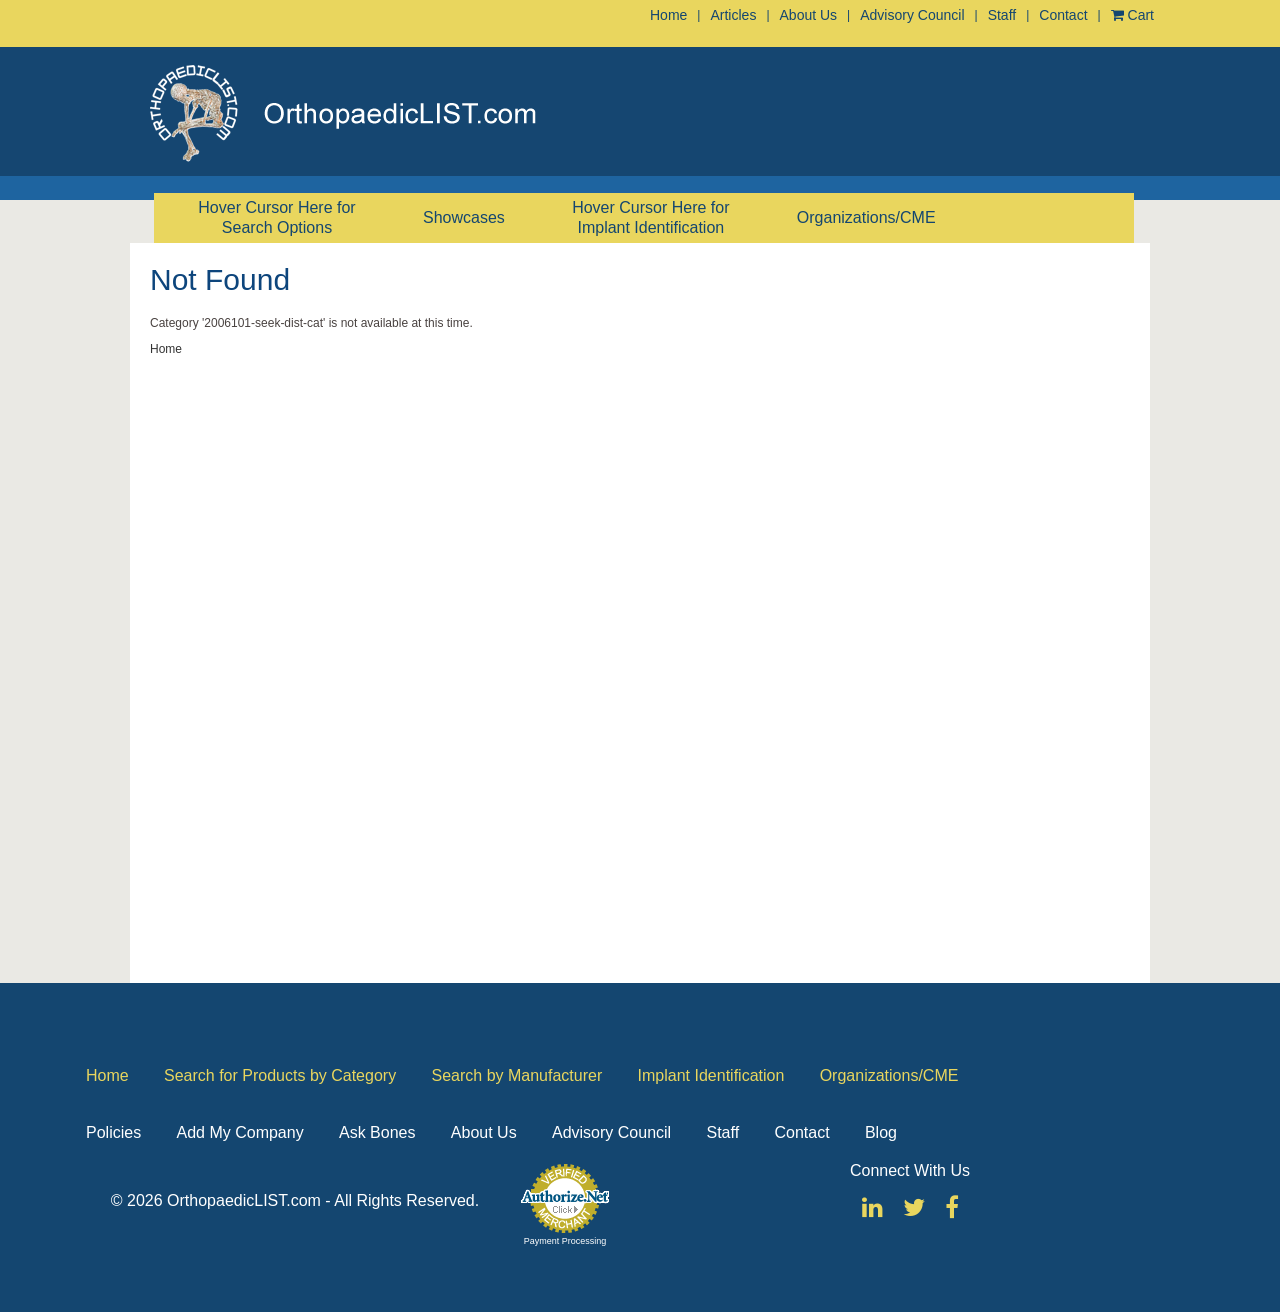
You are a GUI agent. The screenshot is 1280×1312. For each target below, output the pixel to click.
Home (668, 15)
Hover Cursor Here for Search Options (276, 217)
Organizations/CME (866, 217)
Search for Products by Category (280, 1075)
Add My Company (239, 1132)
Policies (113, 1132)
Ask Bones (377, 1132)
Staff (1002, 15)
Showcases (464, 217)
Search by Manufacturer (516, 1075)
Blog (881, 1132)
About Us (809, 15)
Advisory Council (912, 15)
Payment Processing (565, 1241)
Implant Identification (711, 1075)
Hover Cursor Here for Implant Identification (650, 217)
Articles (733, 15)
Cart (1132, 15)
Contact (1063, 15)
